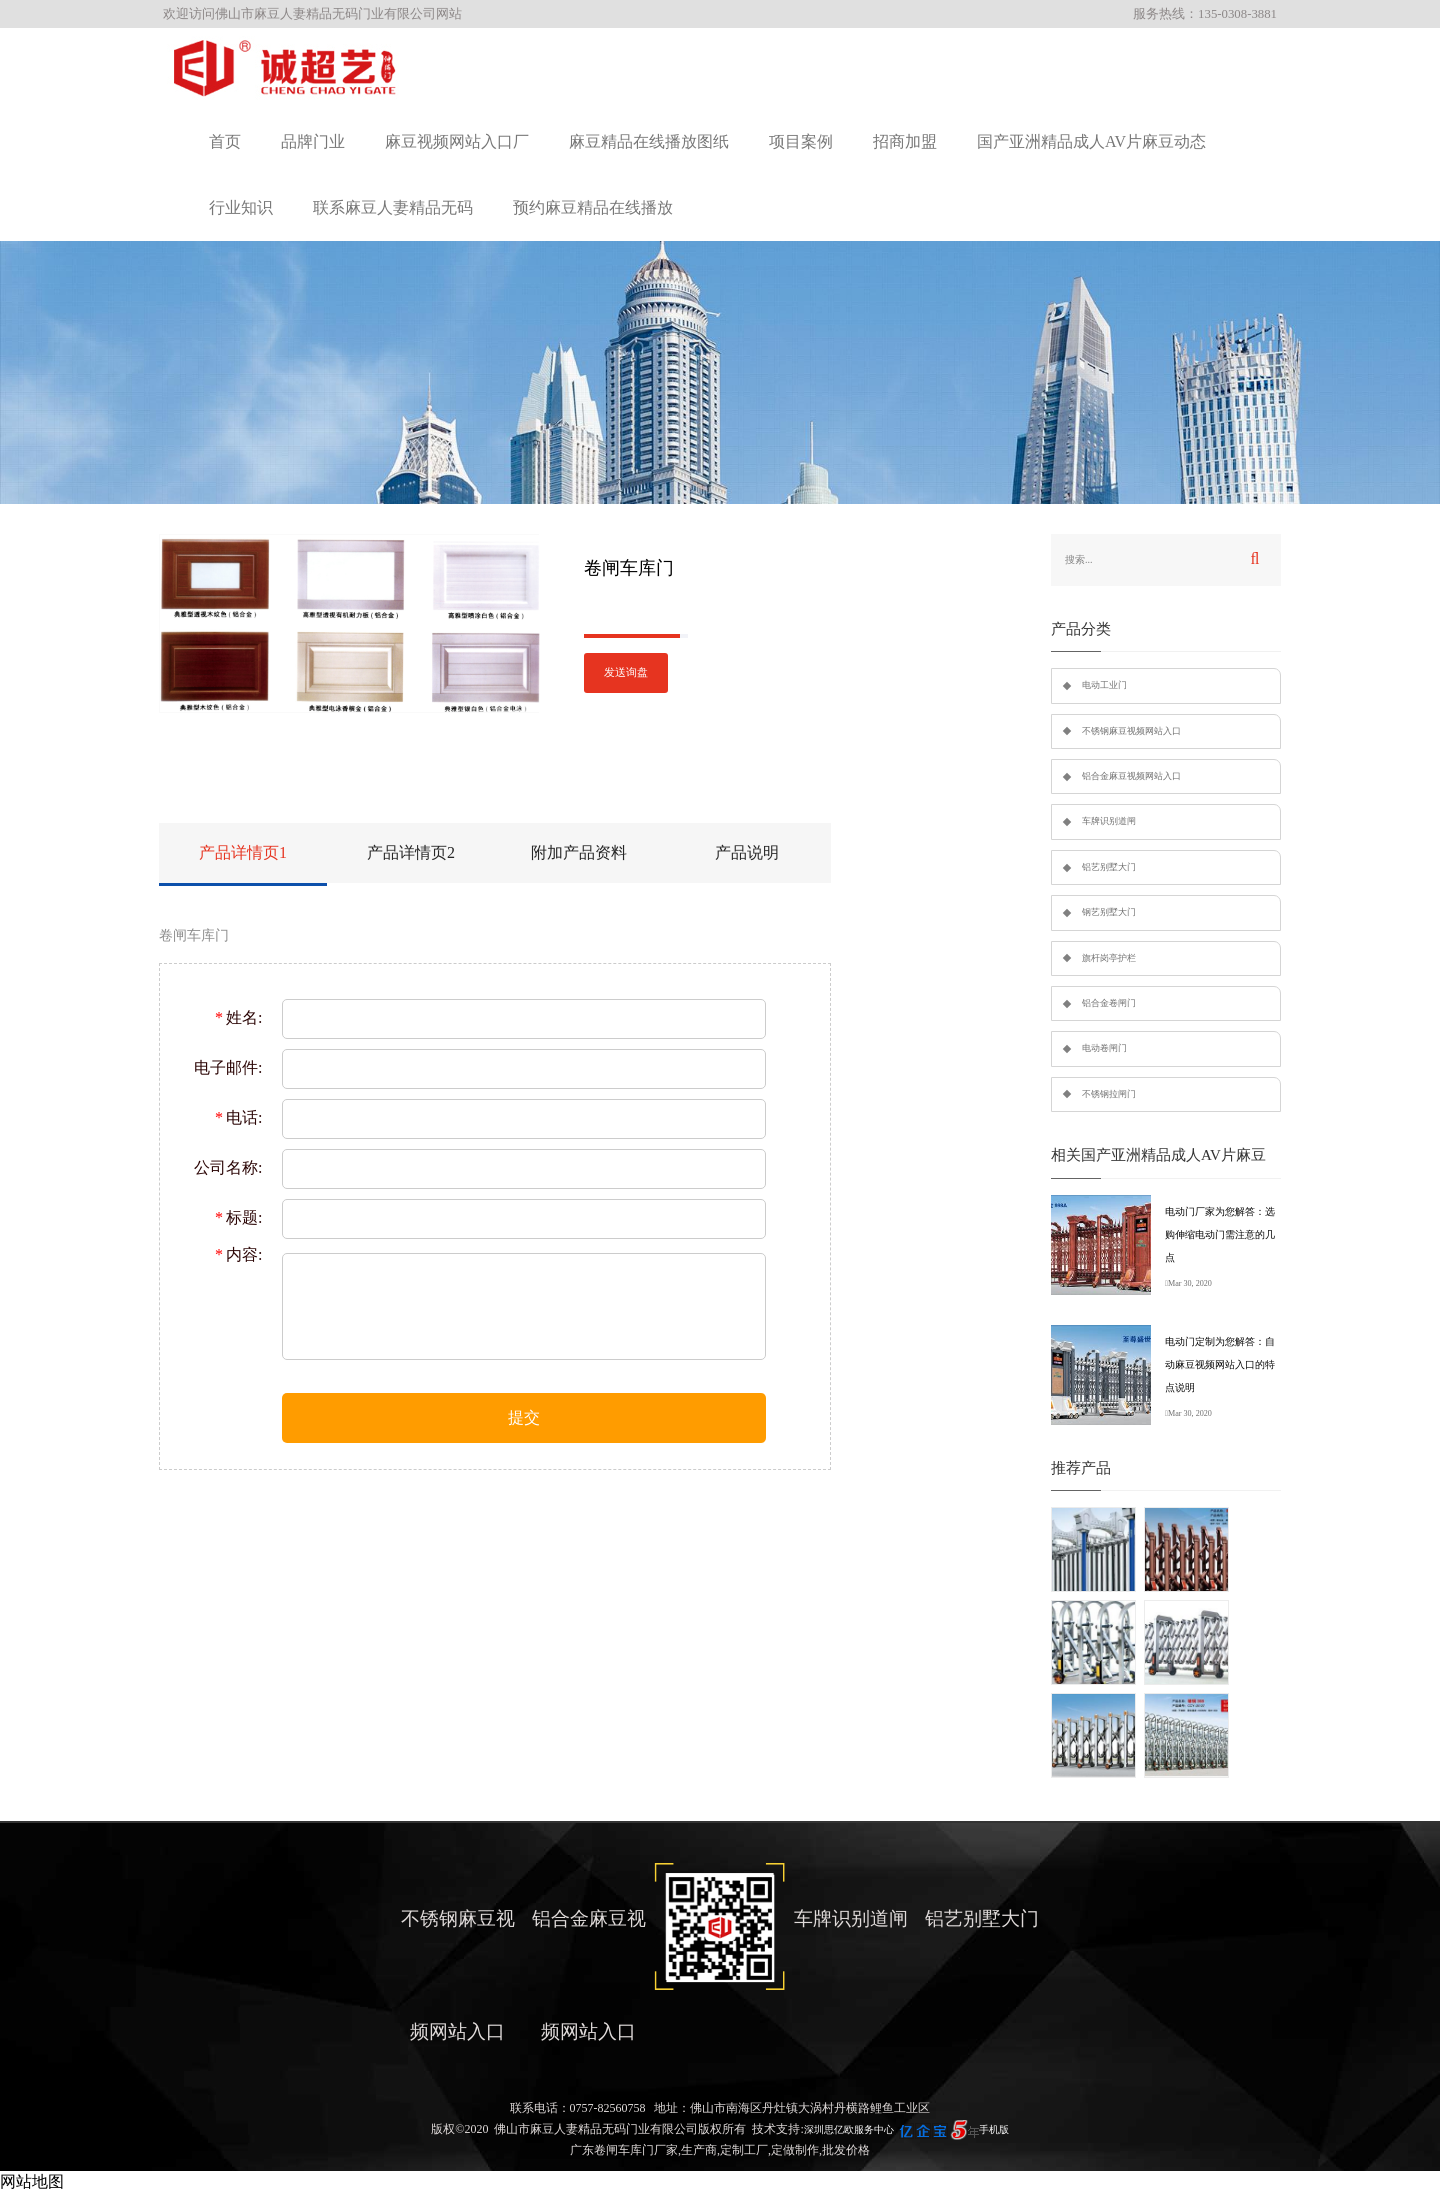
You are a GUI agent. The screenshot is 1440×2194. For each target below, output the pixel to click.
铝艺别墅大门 (1109, 867)
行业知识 (241, 207)
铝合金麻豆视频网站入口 (1131, 776)
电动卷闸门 (1104, 1048)
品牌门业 (313, 141)
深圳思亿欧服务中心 (849, 2129)
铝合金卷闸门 (1109, 1003)
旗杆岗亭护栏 (1109, 958)
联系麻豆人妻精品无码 (393, 207)
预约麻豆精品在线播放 (593, 207)
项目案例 (801, 141)
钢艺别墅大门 (1109, 912)
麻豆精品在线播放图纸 (649, 141)
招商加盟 (905, 141)
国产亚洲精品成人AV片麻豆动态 (1091, 141)
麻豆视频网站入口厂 (457, 141)
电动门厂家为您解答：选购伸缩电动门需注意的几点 (1220, 1234)
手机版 (994, 2129)
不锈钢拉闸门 (1109, 1094)
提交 (524, 1417)
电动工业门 (1104, 685)
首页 (225, 141)
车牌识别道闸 (1109, 821)
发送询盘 (626, 672)
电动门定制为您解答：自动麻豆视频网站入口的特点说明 (1220, 1364)
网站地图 (32, 2181)
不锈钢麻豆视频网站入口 (1131, 731)
